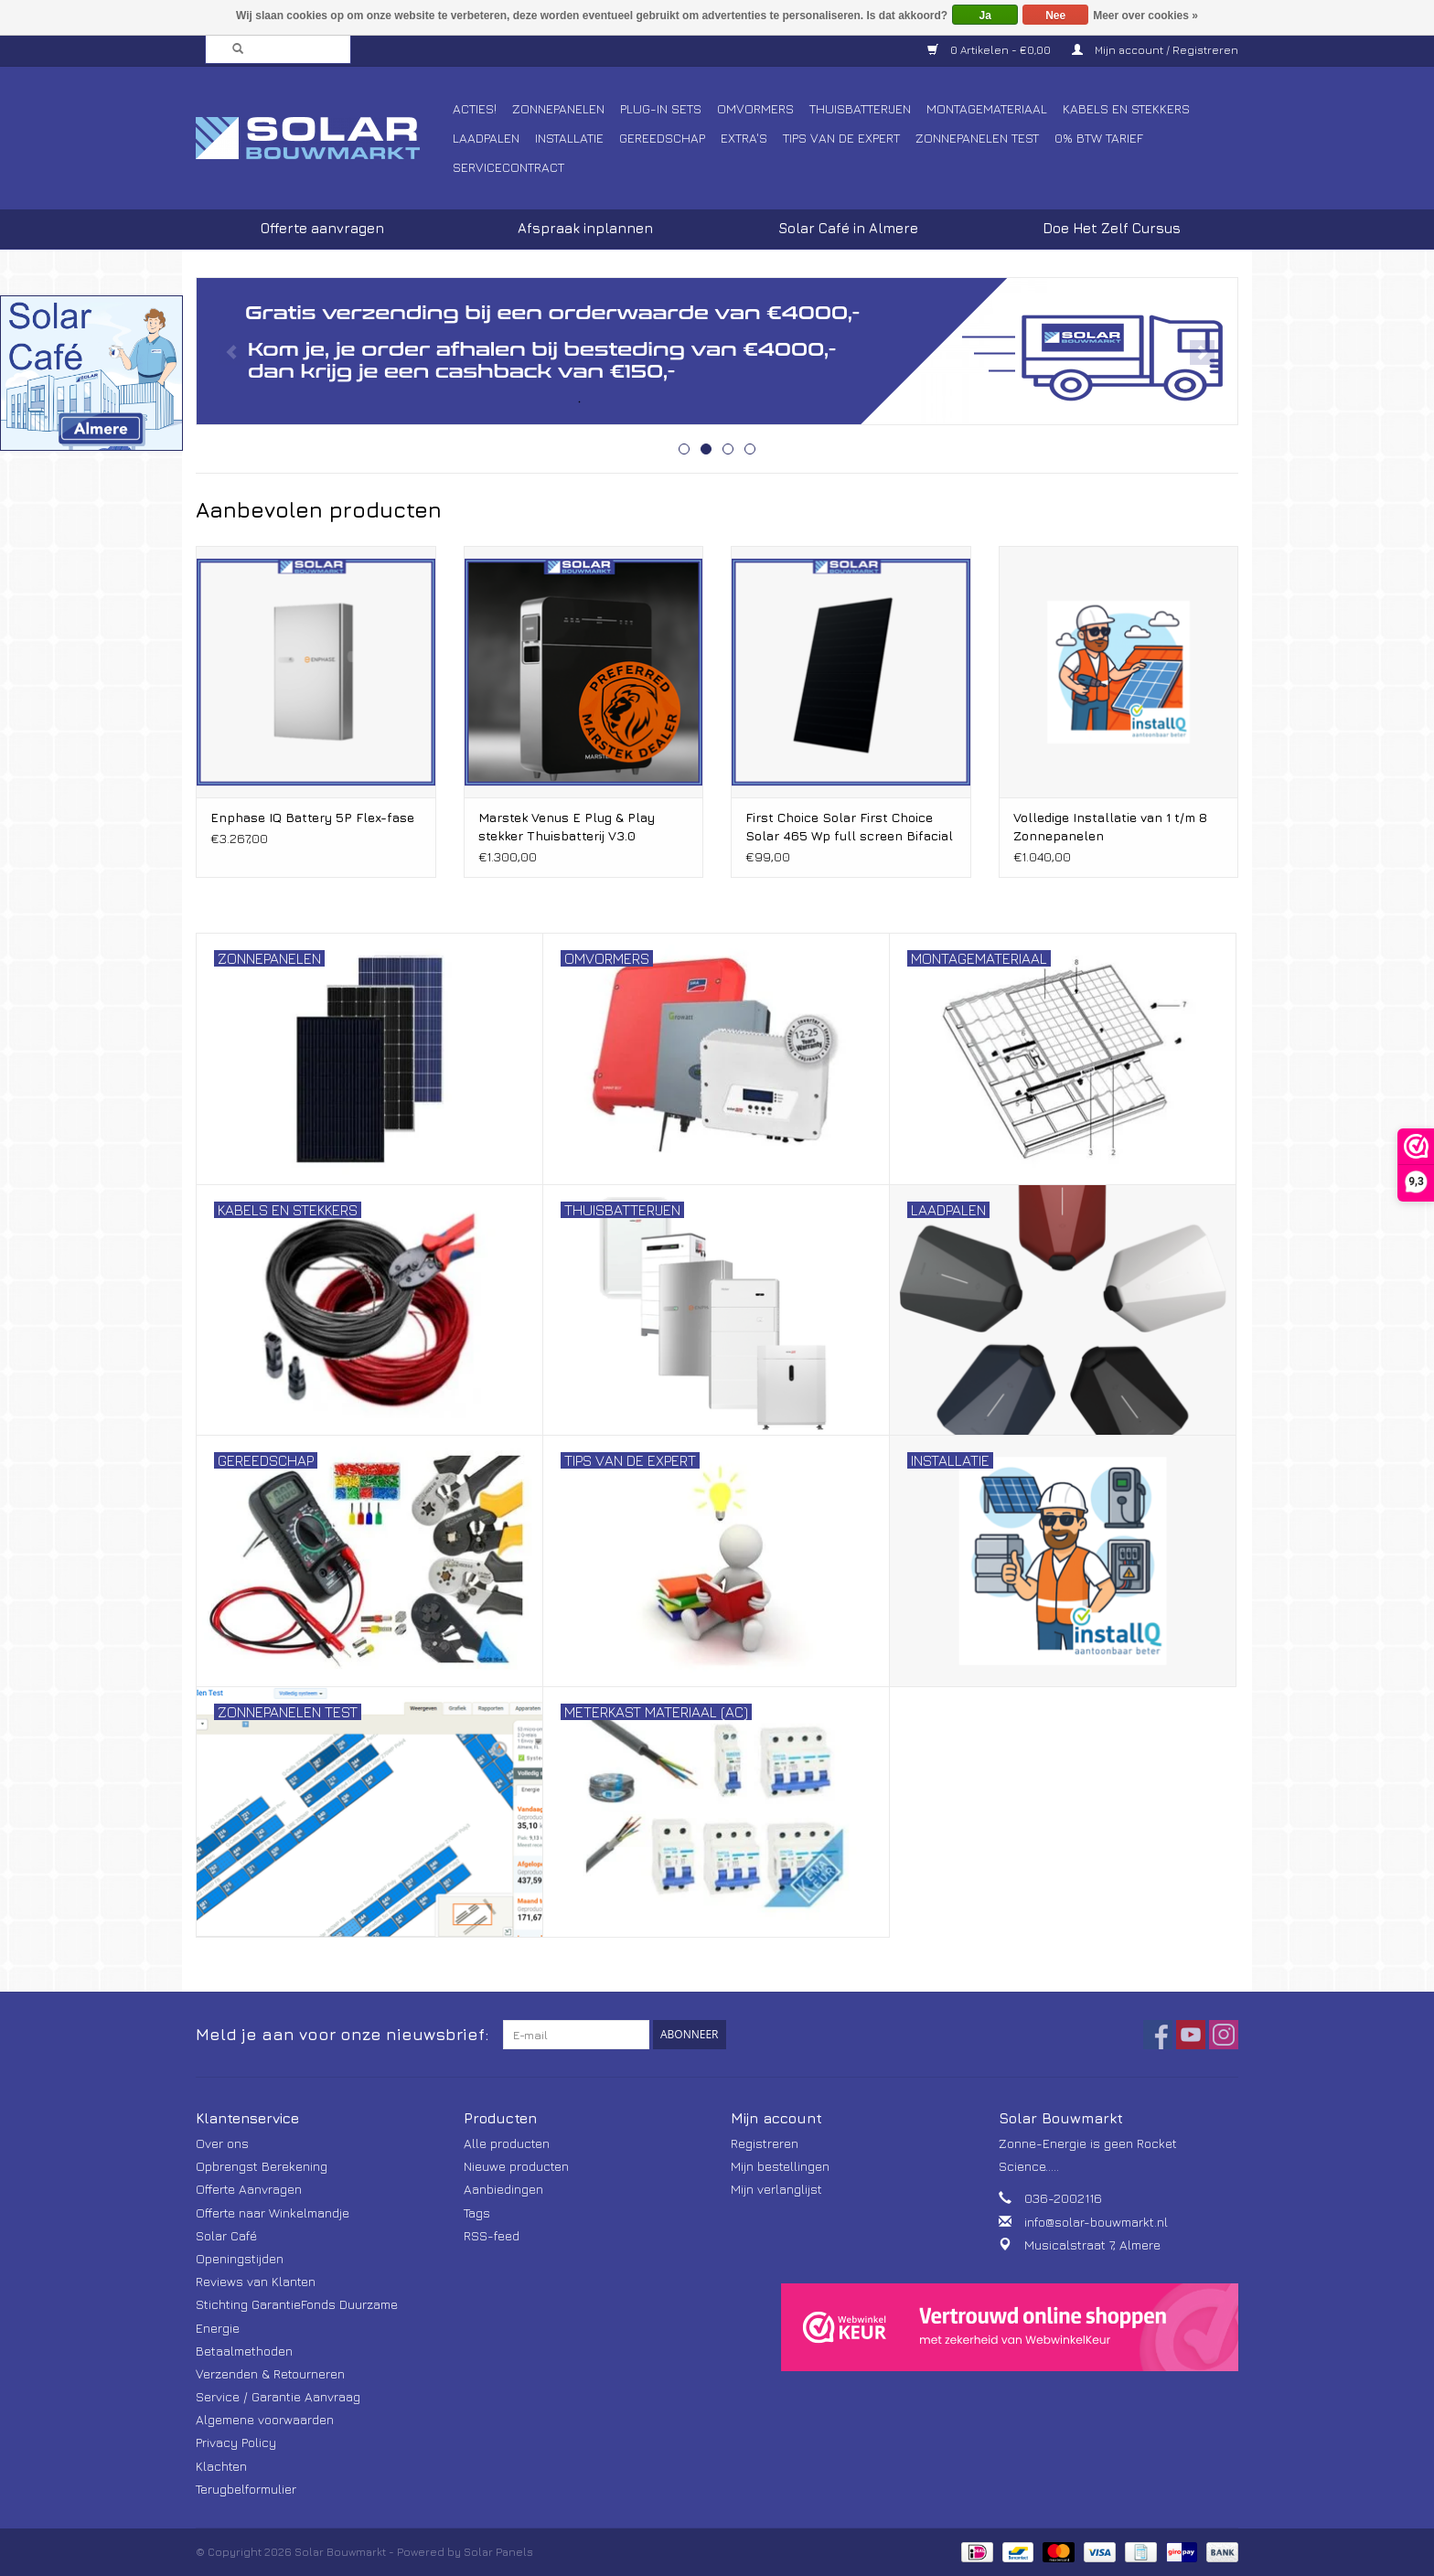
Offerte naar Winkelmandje (272, 2212)
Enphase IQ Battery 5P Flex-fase (312, 817)
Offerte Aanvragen (249, 2189)
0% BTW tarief (1098, 137)
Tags (477, 2212)
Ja (985, 15)
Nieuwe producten (516, 2166)
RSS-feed (491, 2235)
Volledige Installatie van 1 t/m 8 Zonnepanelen (1110, 826)
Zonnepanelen (558, 108)
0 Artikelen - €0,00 (990, 50)
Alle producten (507, 2143)
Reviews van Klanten (256, 2281)
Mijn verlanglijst (776, 2189)
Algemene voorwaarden (265, 2419)
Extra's (744, 137)
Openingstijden (240, 2258)
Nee (1055, 15)
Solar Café (226, 2235)
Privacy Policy (236, 2442)
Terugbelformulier (246, 2488)
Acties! (475, 108)
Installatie (569, 137)
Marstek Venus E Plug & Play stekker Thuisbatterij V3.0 (566, 826)
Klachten (221, 2466)
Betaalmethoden (244, 2350)
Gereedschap (662, 137)
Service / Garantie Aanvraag (278, 2396)
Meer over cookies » (1145, 15)
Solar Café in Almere (848, 228)
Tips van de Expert (841, 137)
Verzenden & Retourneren (270, 2373)
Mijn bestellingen (780, 2166)
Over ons (222, 2143)
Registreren (764, 2143)
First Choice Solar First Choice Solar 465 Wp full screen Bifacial (849, 826)
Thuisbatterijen (860, 108)
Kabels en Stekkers (1126, 108)
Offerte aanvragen (322, 228)
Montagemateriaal (986, 108)
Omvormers (755, 108)
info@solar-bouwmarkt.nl (1096, 2221)
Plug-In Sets (660, 108)
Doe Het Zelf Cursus (1112, 228)
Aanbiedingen (503, 2189)
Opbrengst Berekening (261, 2166)
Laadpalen (486, 137)
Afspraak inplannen (585, 228)
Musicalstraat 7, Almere (1092, 2244)
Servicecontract (508, 167)
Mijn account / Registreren (1155, 50)
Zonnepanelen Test (977, 137)
